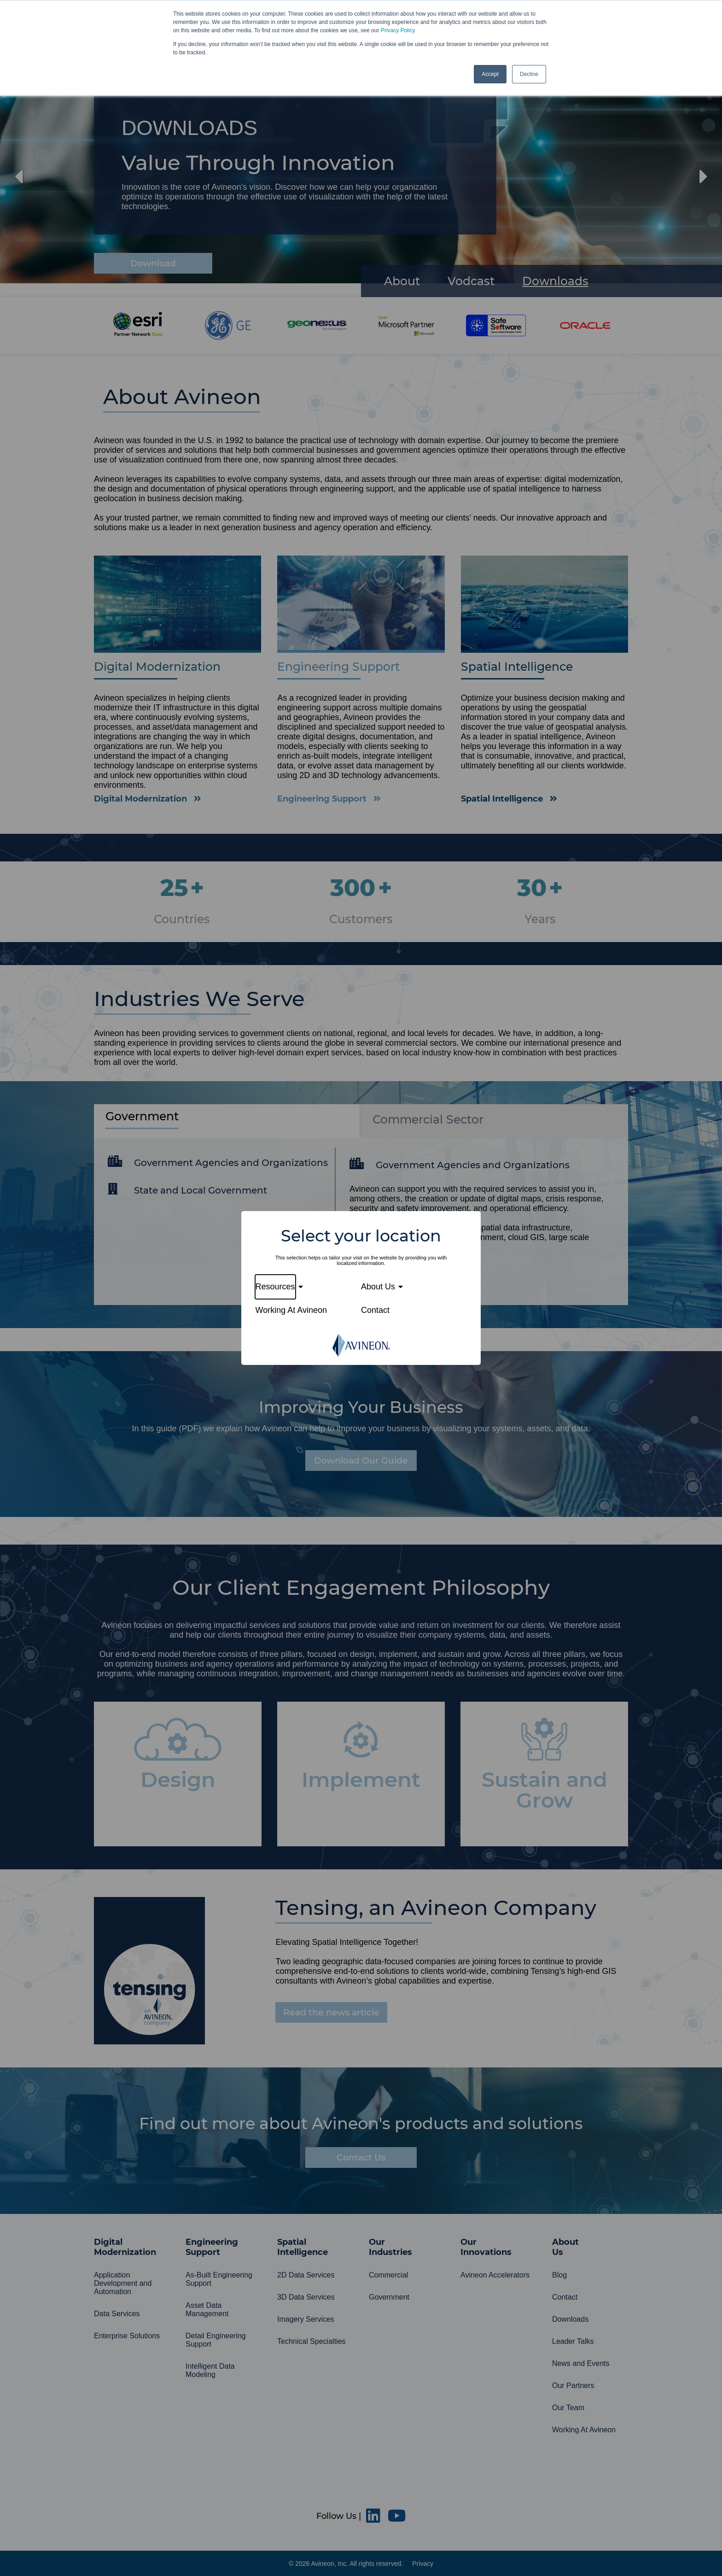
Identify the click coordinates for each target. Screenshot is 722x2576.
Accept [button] (490, 74)
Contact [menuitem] (375, 1310)
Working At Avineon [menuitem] (291, 1310)
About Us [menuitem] (378, 1286)
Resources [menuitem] (275, 1286)
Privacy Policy (398, 30)
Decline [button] (529, 74)
